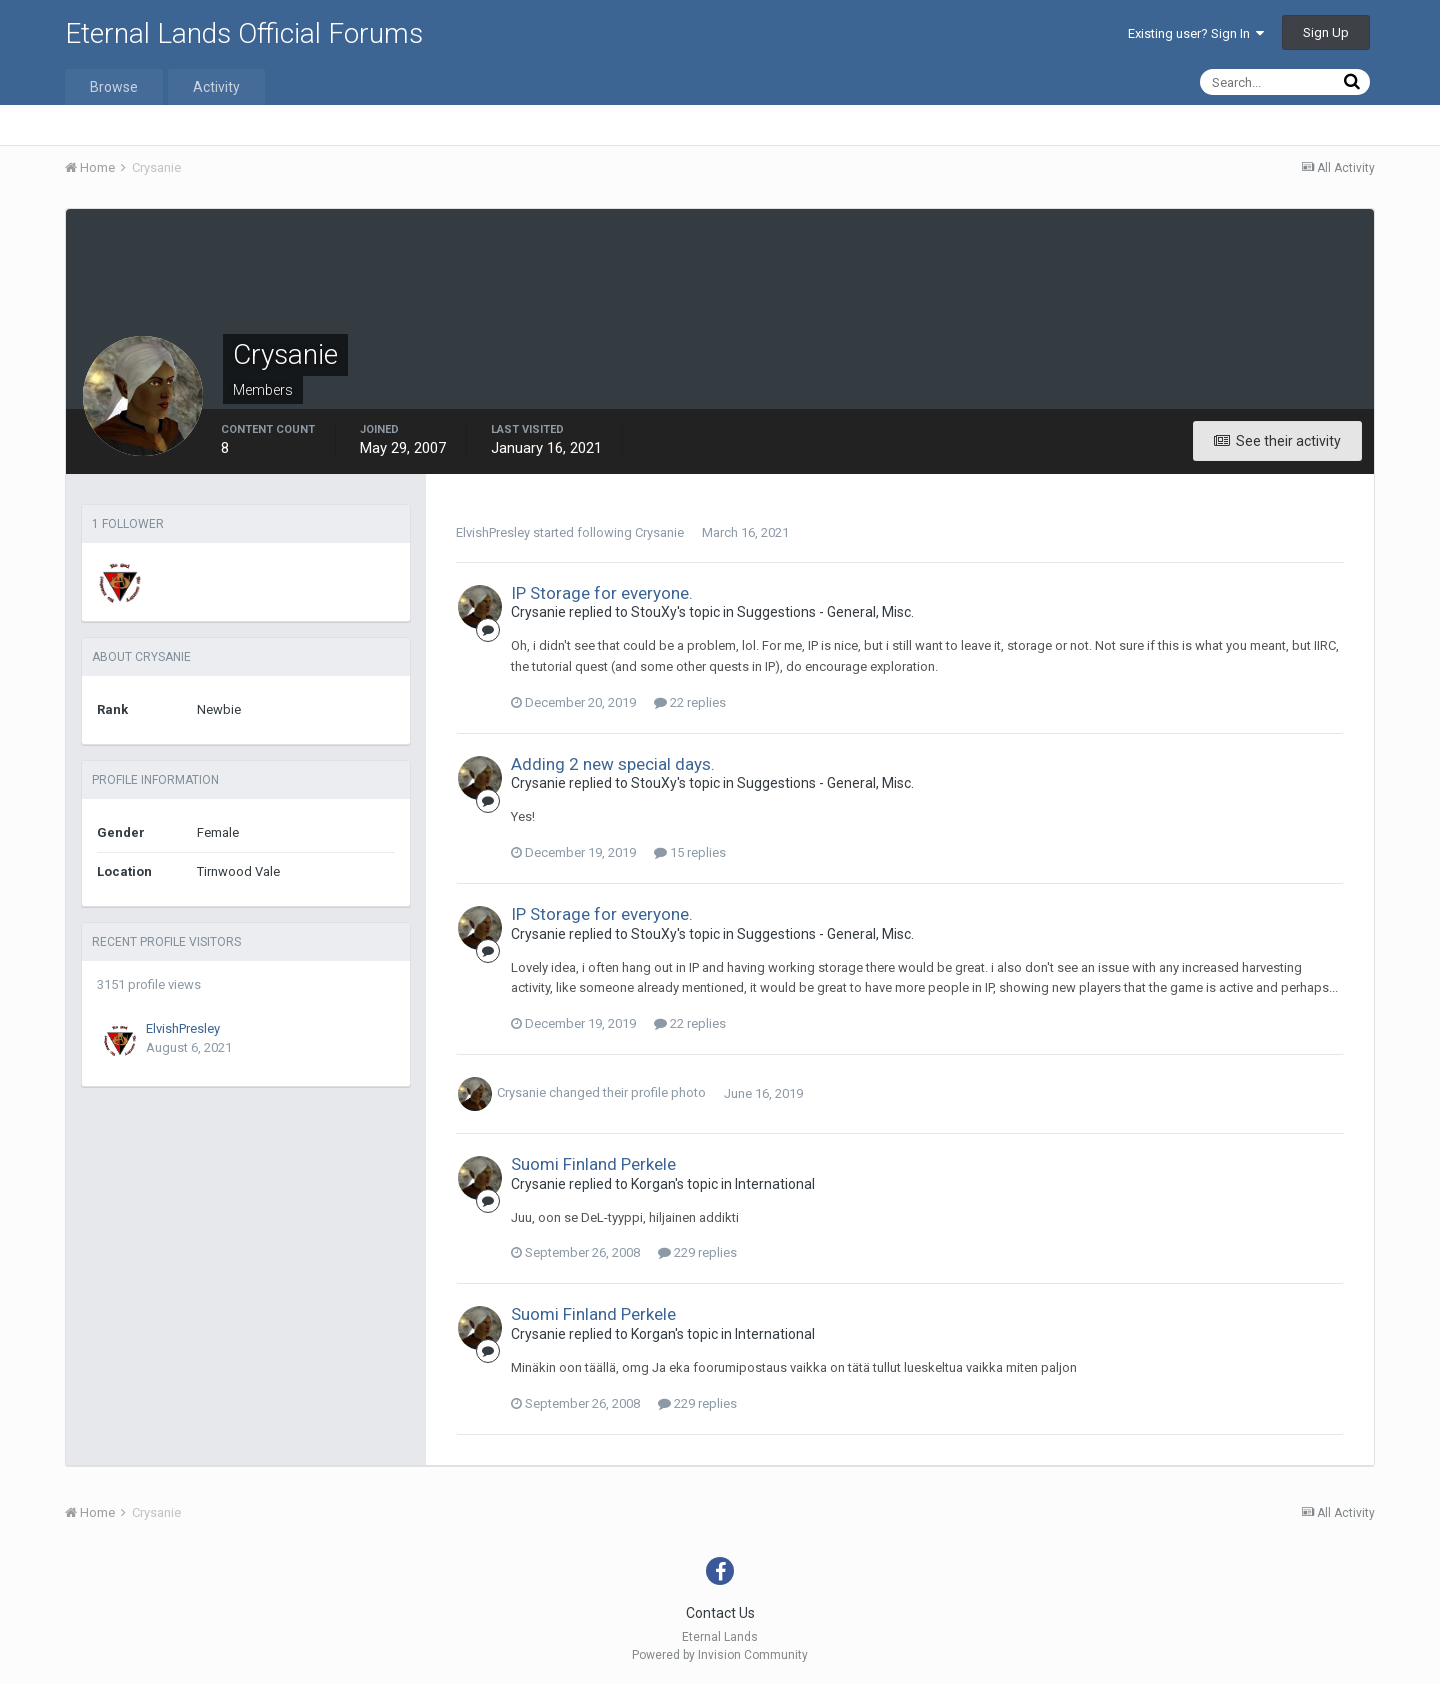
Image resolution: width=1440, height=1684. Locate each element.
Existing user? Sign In (1196, 33)
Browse (114, 87)
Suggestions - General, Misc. (825, 612)
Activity (216, 87)
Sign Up (1326, 32)
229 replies (697, 1252)
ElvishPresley (183, 1028)
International (775, 1184)
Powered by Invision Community (720, 1655)
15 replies (690, 852)
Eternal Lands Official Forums (244, 33)
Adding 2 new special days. (613, 764)
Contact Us (720, 1613)
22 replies (690, 702)
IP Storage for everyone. (602, 593)
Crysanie (659, 532)
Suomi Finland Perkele (593, 1164)
